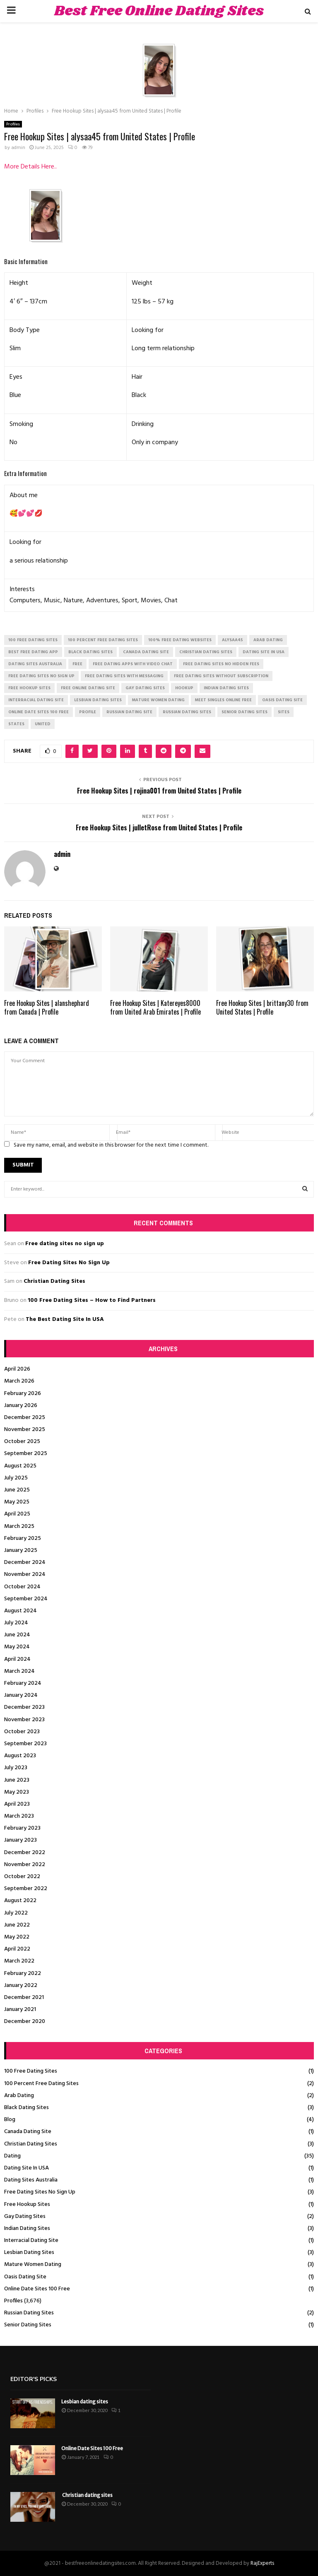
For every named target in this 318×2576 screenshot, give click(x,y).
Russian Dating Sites (29, 2313)
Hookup (184, 688)
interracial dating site (36, 700)
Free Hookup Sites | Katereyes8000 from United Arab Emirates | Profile (155, 1007)
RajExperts (262, 2563)
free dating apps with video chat (133, 664)
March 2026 (19, 1381)
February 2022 (22, 1973)
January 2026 (20, 1405)
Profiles (13, 124)
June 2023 (16, 1780)
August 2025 (20, 1466)
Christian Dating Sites (54, 1281)
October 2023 (22, 1732)
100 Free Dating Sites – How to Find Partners (92, 1300)
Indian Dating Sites (27, 2228)
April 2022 (17, 1949)
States (16, 724)
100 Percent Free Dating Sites (41, 2083)
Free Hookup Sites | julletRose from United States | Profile (159, 827)
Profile (87, 712)
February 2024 (22, 1683)
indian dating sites (226, 688)
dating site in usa (263, 652)
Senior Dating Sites (27, 2325)
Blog (9, 2119)
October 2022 (22, 1876)
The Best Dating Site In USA (65, 1319)
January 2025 (20, 1550)
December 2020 (24, 2021)
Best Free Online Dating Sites (159, 11)
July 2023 (15, 1768)
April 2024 (17, 1659)
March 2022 (19, 1961)
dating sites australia (35, 664)
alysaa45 (232, 640)
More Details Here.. (30, 166)
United (43, 724)
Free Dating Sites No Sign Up (69, 1263)
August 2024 (20, 1611)
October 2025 (22, 1441)
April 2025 (17, 1514)
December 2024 (25, 1562)
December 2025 (24, 1417)
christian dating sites (205, 652)
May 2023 (16, 1792)
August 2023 (20, 1756)
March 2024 (19, 1671)
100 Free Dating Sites (30, 2071)
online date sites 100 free (38, 712)
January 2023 (20, 1840)
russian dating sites (187, 712)
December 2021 (24, 1997)
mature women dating (158, 700)
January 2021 (20, 2009)
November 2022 (24, 1864)
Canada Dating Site (27, 2131)
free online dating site (88, 688)
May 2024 (17, 1647)
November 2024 (25, 1574)
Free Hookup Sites (27, 2204)
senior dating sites (244, 712)
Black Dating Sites (26, 2107)
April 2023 (17, 1804)
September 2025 (25, 1453)
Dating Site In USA (26, 2168)
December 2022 (24, 1852)
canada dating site (146, 652)
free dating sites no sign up (41, 676)
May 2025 (16, 1502)
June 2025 (17, 1490)
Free (77, 664)
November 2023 (24, 1720)
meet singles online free (223, 700)
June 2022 (17, 1925)
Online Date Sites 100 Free (37, 2289)
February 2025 (22, 1538)
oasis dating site (282, 700)
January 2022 (20, 1985)
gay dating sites (145, 688)
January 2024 (21, 1695)
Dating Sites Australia (31, 2180)
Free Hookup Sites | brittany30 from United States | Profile (262, 1007)
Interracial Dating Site (31, 2240)
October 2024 (22, 1587)
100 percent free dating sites (103, 640)
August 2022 (20, 1900)
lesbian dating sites (98, 700)
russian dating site (129, 712)
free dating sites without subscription (221, 676)
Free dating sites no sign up (64, 1243)
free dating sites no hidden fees (221, 664)
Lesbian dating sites (84, 2401)
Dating (12, 2156)
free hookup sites (29, 688)
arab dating (268, 640)
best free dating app (33, 652)
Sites (283, 712)
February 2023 (22, 1828)
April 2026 (17, 1369)
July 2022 (16, 1913)
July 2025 (16, 1478)
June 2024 (17, 1635)
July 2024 (16, 1623)
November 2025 (24, 1429)
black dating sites (90, 652)
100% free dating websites (180, 640)
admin (18, 148)
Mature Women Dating (32, 2264)
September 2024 (26, 1599)
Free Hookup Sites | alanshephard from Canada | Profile (46, 1007)
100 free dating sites (33, 640)
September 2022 (25, 1888)
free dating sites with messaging (124, 676)
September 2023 (25, 1744)
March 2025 (19, 1526)
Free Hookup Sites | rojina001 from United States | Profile (159, 791)
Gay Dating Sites (25, 2216)
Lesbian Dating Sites (29, 2252)
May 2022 (16, 1937)
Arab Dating (19, 2095)
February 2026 (22, 1393)
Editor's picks (33, 2379)
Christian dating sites (87, 2495)
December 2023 (24, 1707)
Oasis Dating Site (25, 2277)
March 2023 (19, 1816)
